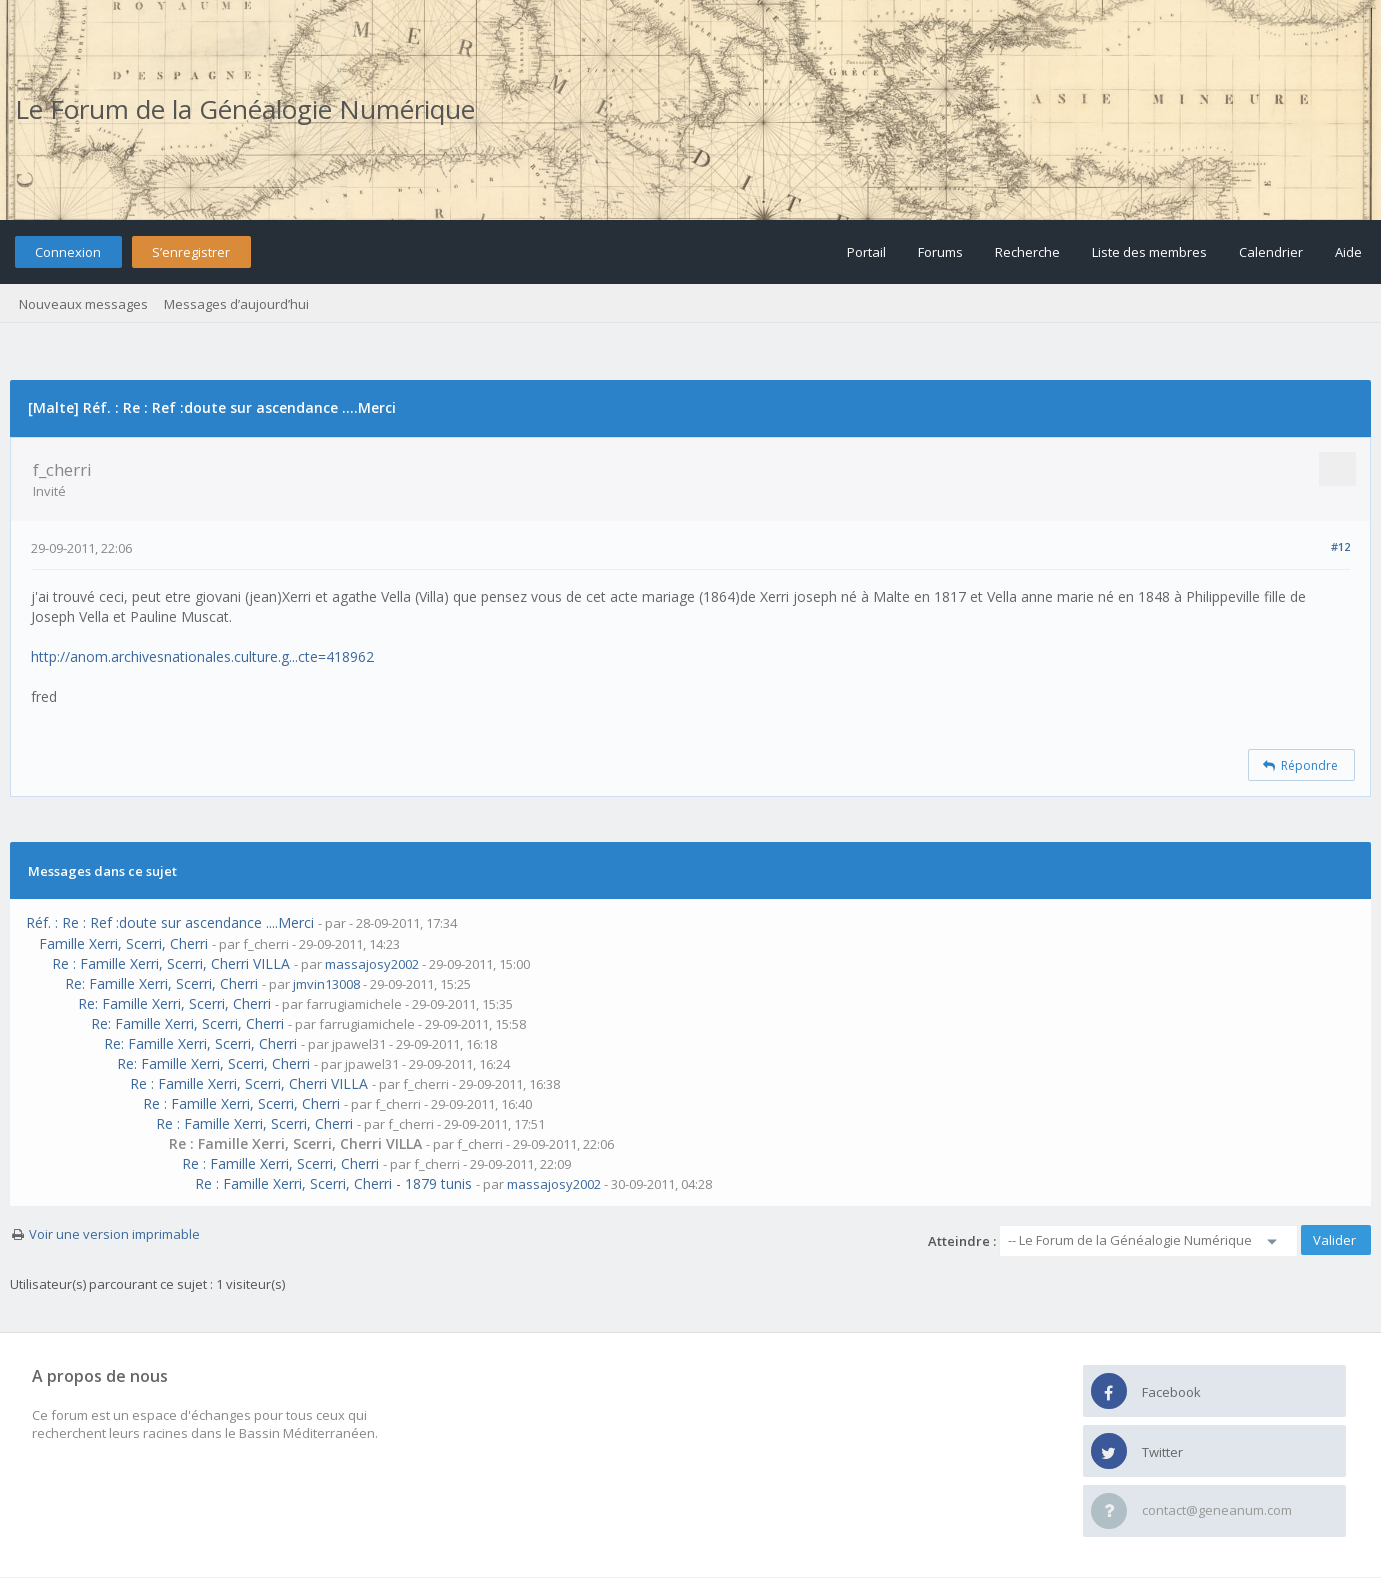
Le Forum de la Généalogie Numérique (245, 109)
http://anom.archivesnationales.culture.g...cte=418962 (202, 656)
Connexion (68, 252)
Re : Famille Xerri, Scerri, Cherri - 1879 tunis (333, 1183)
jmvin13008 (326, 984)
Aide (1348, 252)
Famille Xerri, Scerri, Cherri (123, 943)
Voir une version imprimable (114, 1234)
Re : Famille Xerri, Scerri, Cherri (241, 1103)
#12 (1340, 546)
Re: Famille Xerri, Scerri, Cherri (161, 983)
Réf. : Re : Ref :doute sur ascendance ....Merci (170, 922)
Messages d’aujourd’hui (236, 304)
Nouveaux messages (83, 304)
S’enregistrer (191, 252)
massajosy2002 (372, 964)
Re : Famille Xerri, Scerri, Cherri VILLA (171, 963)
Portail (866, 252)
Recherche (1027, 252)
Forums (940, 252)
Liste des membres (1149, 252)
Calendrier (1271, 252)
